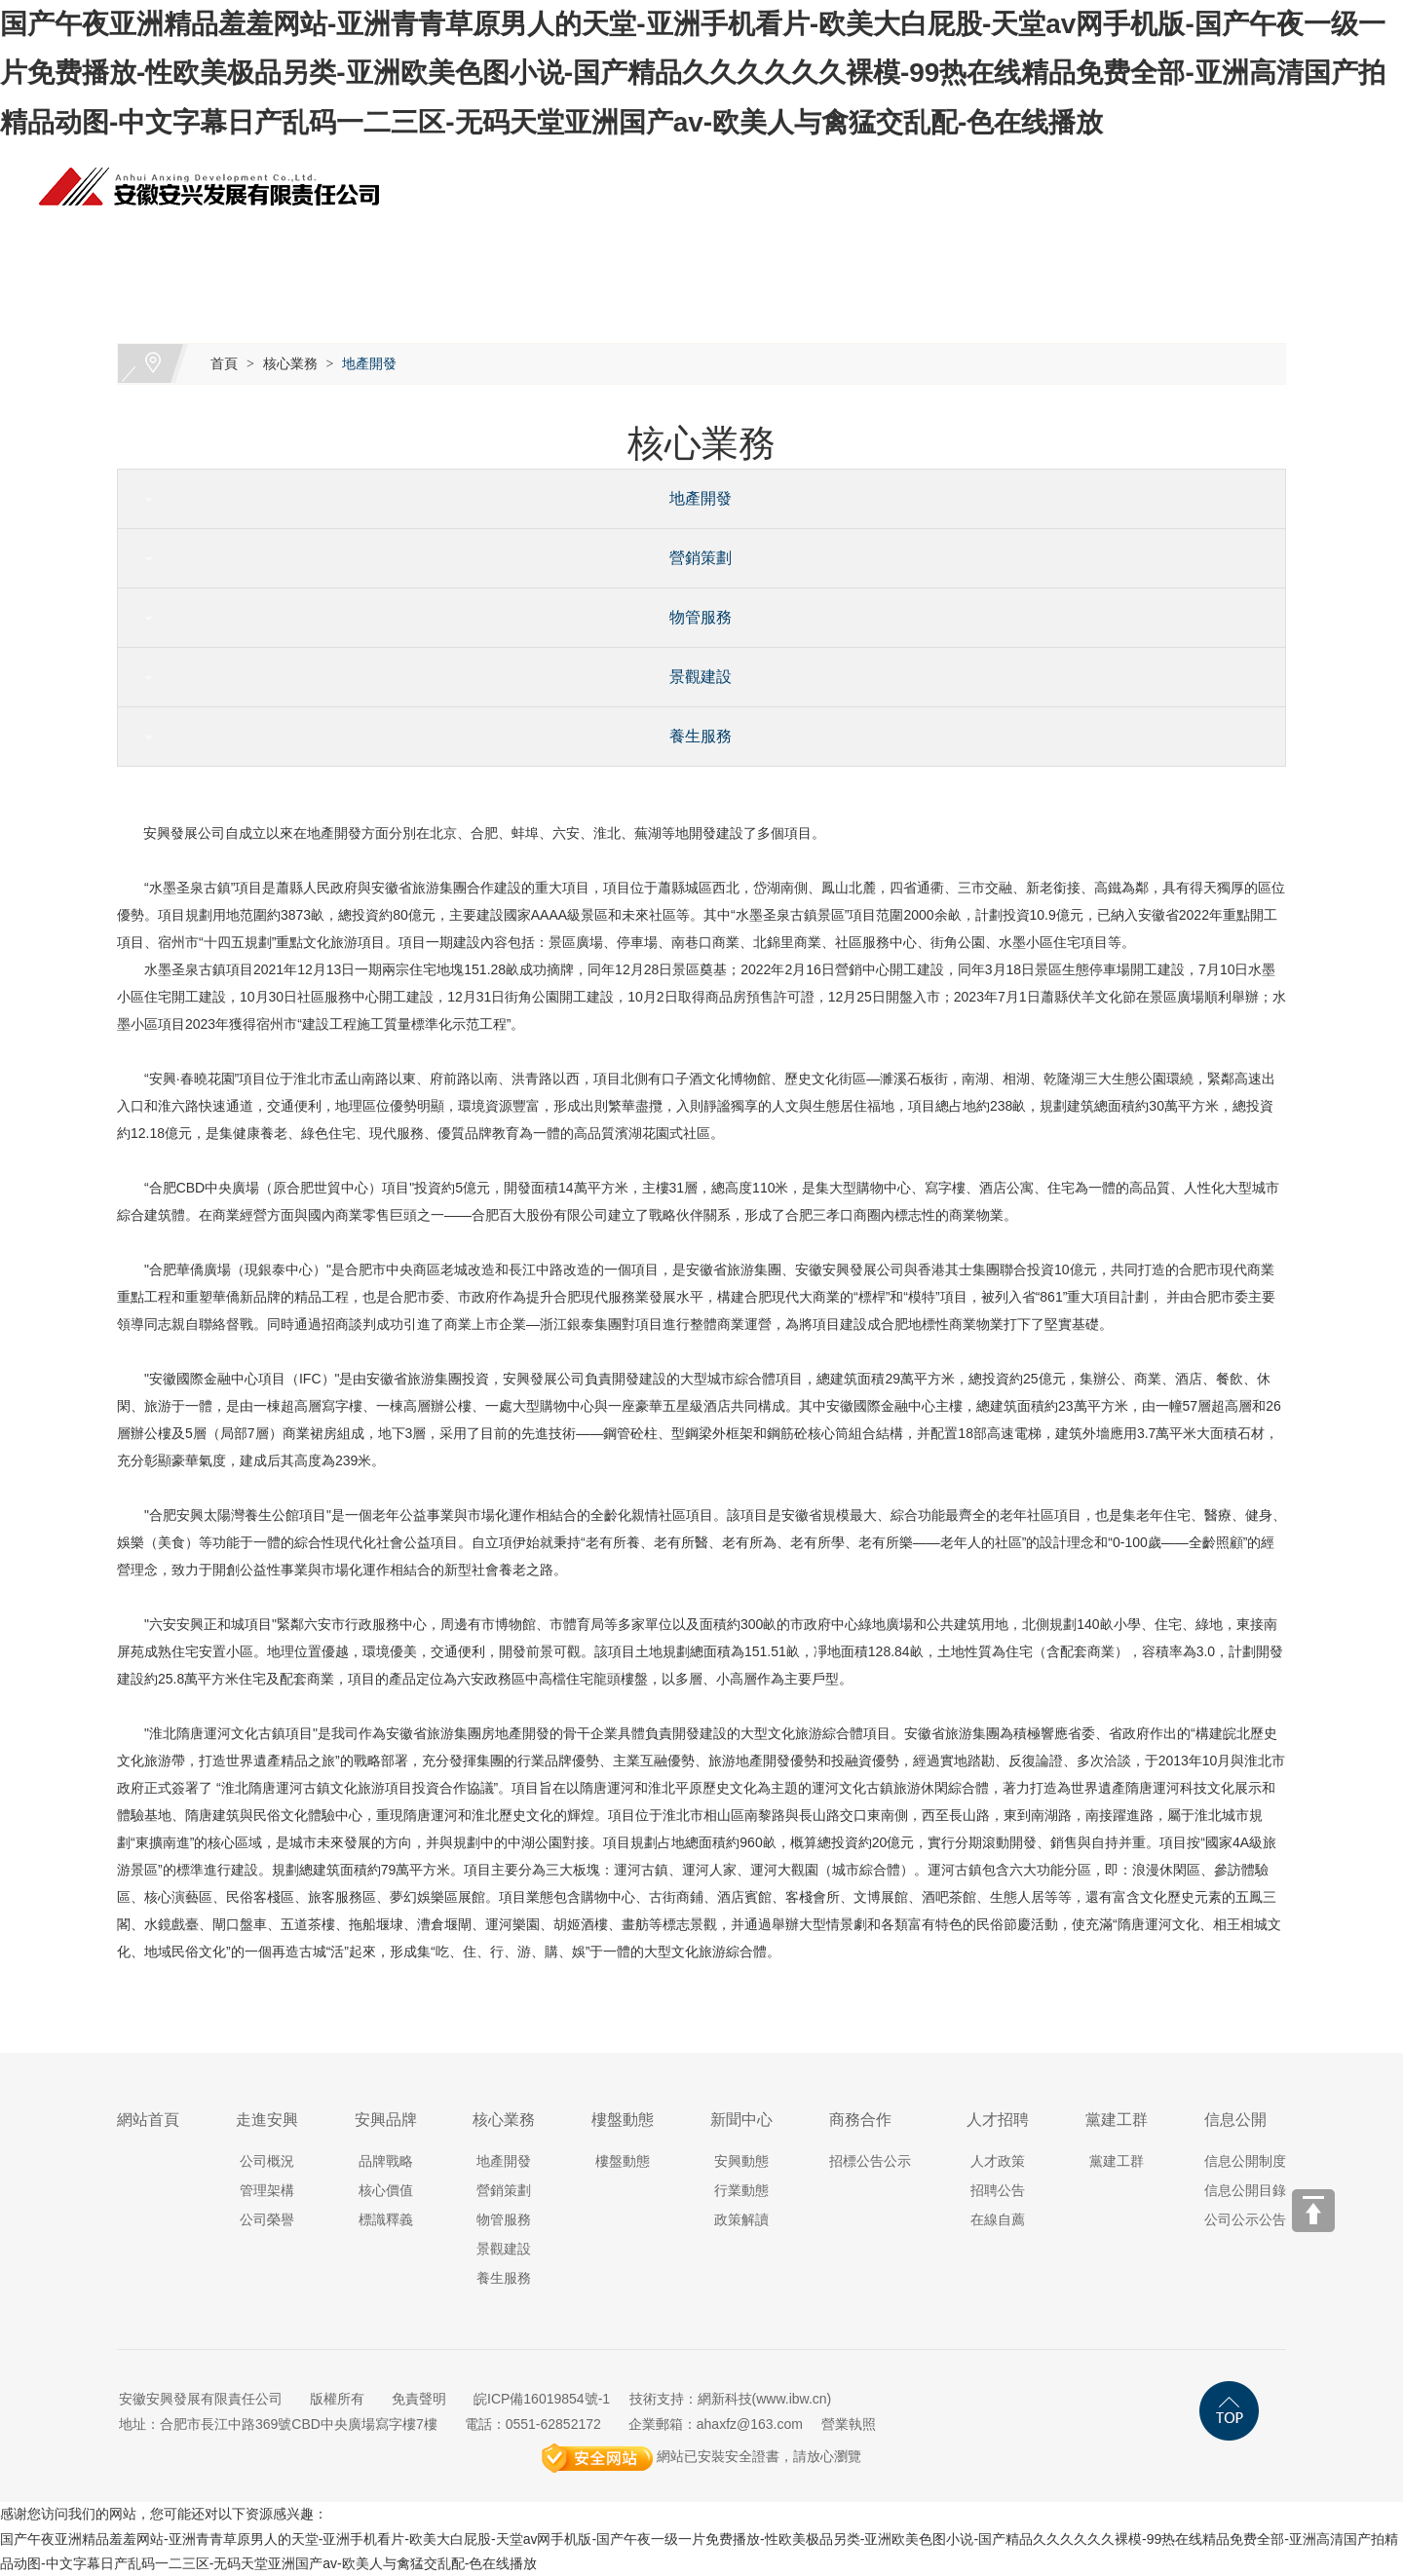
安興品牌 (456, 241)
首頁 (224, 363)
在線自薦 (997, 2219)
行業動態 (741, 2190)
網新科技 (725, 2398)
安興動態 (741, 2161)
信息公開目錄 (1245, 2190)
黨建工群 (1157, 241)
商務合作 (923, 241)
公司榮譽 (267, 2219)
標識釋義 (386, 2219)
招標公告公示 (870, 2161)
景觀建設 (693, 676)
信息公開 (1274, 241)
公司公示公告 (1245, 2219)
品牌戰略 (386, 2161)
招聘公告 (997, 2190)
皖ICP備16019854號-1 (542, 2398)
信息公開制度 (1245, 2161)
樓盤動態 (690, 241)
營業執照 (848, 2424)
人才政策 (997, 2161)
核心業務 (573, 241)
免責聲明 (419, 2398)
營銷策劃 (693, 557)
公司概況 (267, 2161)
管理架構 (267, 2190)
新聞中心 (806, 241)
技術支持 (656, 2398)
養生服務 (693, 736)
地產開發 (369, 363)
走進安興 (339, 241)
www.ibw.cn (791, 2398)
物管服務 (693, 617)
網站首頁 (222, 241)
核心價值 (386, 2190)
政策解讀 (741, 2219)
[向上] (1313, 2210)
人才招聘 (1040, 241)
